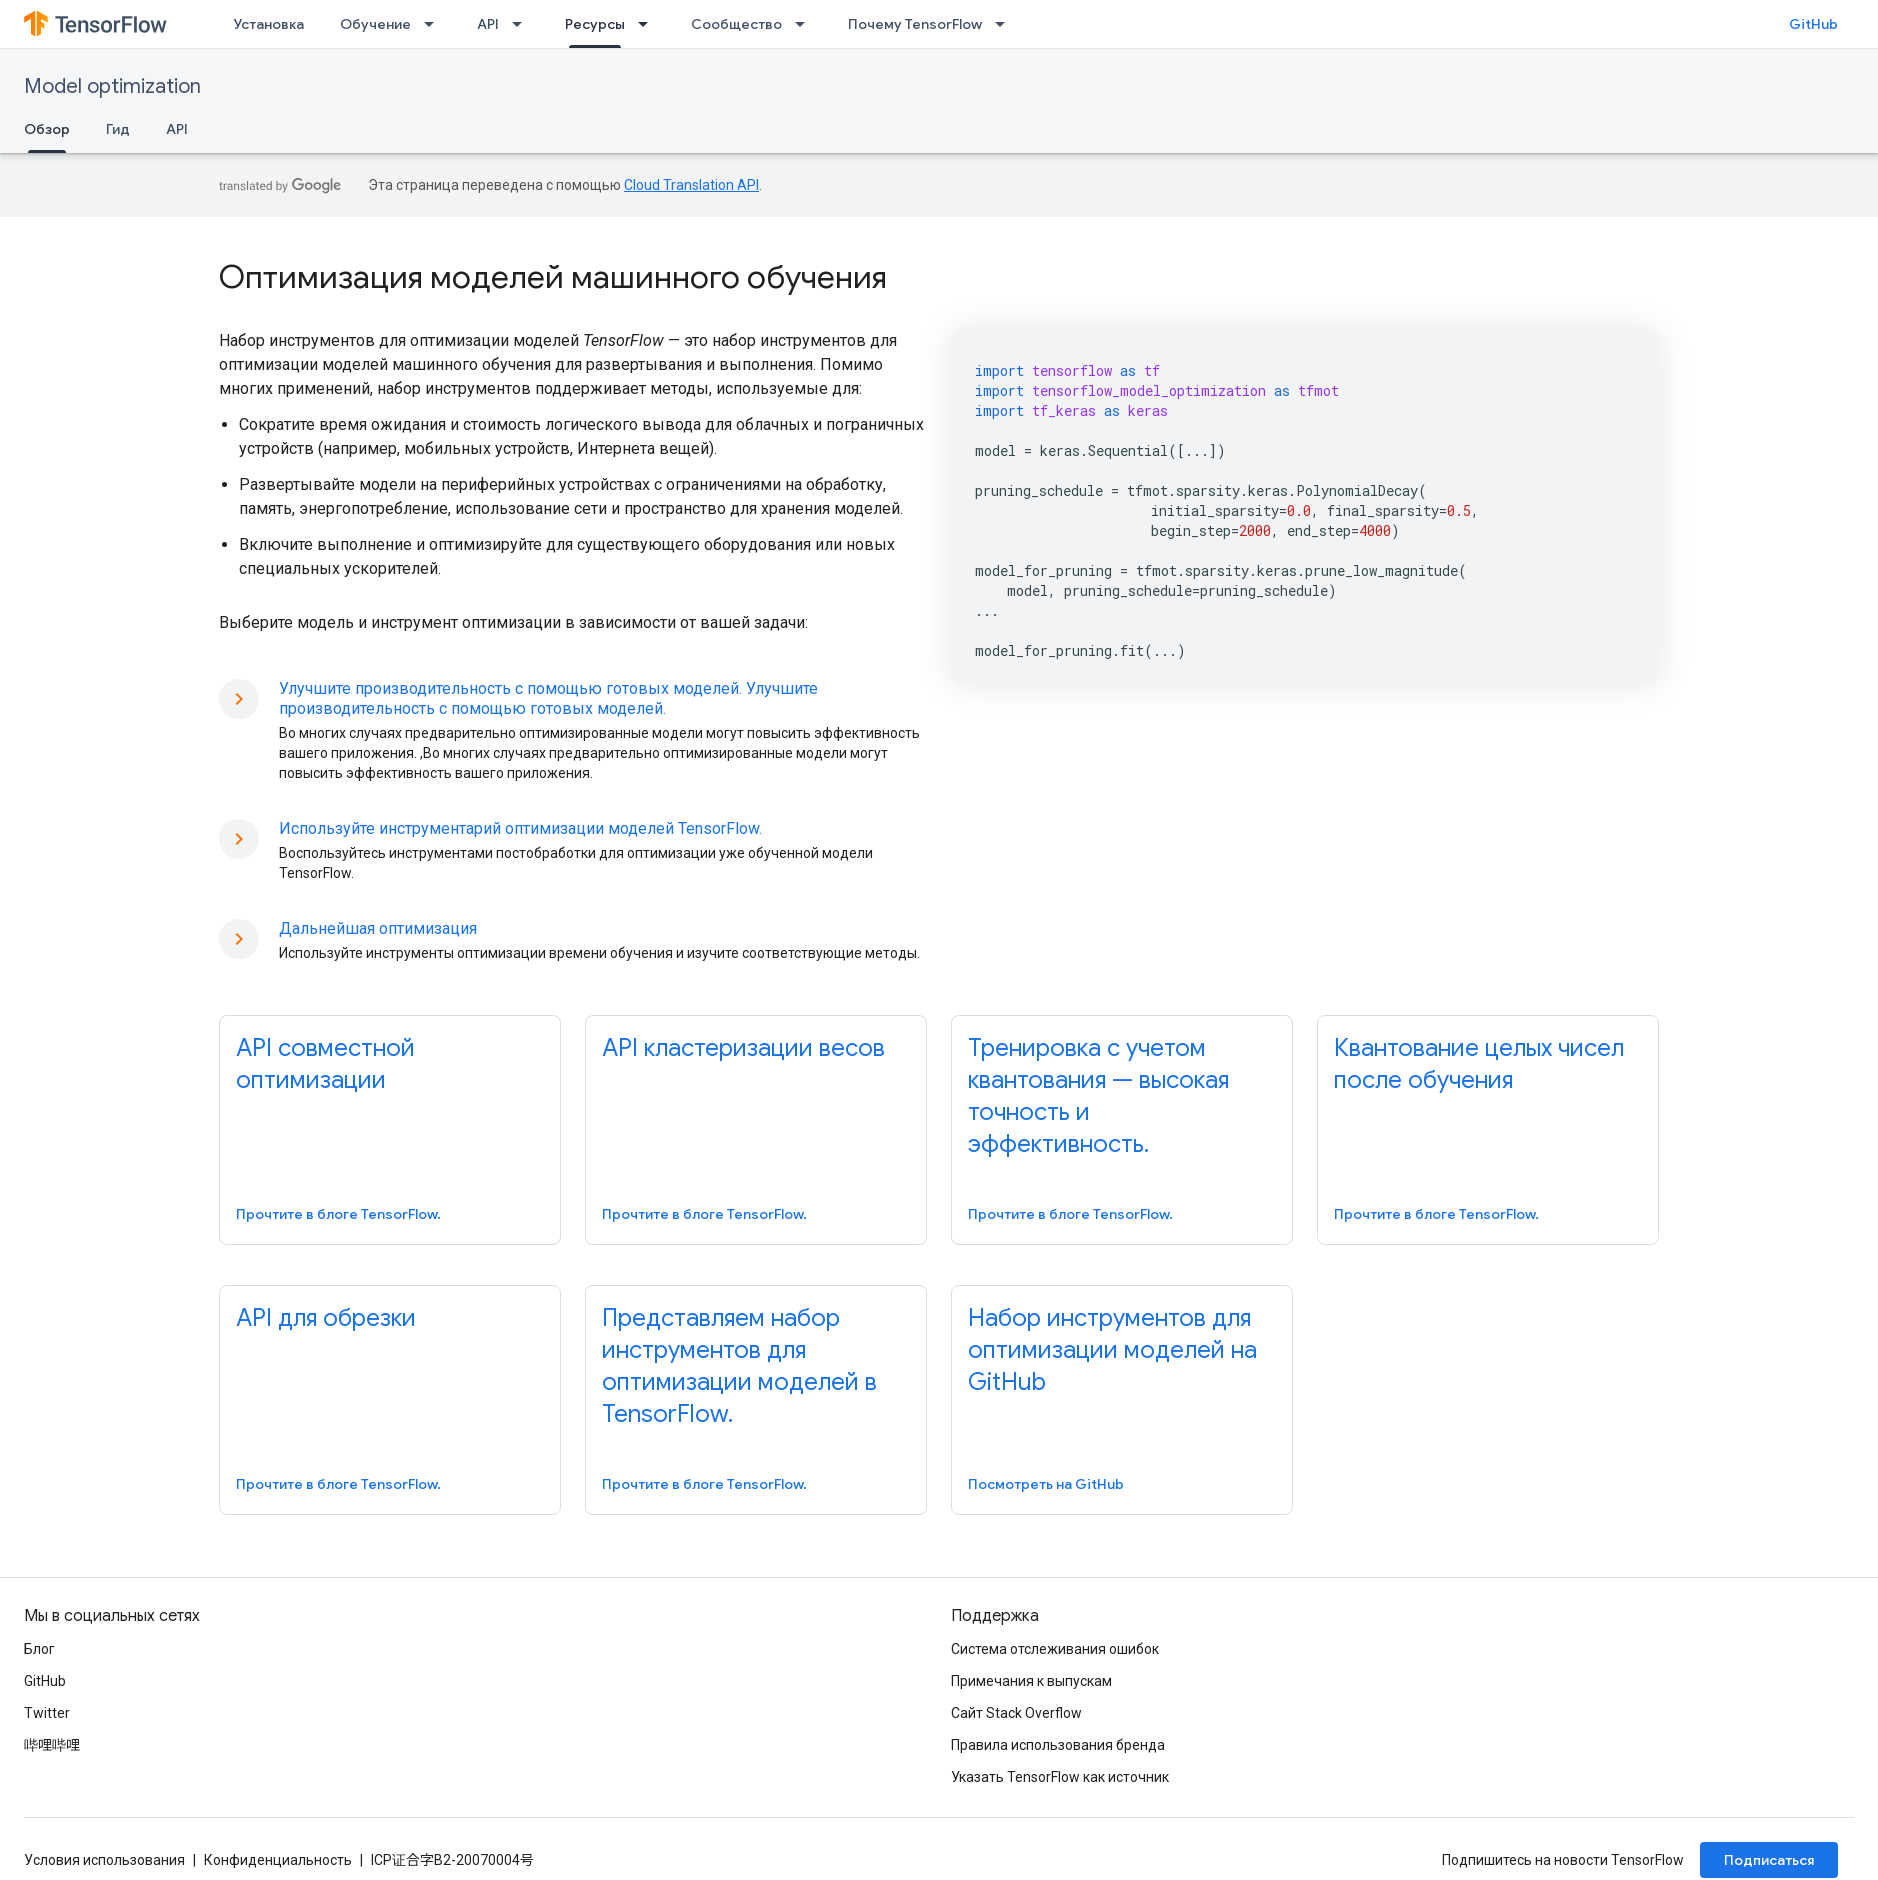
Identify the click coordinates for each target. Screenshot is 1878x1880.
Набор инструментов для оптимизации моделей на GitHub (1112, 1350)
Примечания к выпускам (1031, 1681)
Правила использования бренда (1058, 1745)
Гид (118, 129)
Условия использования (104, 1860)
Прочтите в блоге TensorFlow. (338, 1214)
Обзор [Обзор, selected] (47, 129)
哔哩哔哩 (52, 1745)
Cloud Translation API (691, 185)
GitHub (1813, 24)
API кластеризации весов (743, 1048)
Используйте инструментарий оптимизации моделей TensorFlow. (520, 828)
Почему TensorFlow (915, 24)
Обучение (375, 24)
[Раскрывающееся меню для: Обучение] (435, 24)
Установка (268, 24)
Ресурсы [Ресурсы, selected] (595, 24)
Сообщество (736, 24)
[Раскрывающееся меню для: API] (523, 24)
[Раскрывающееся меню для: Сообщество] (806, 24)
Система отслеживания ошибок (1055, 1649)
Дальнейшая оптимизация (378, 928)
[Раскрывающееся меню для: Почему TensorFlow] (1006, 24)
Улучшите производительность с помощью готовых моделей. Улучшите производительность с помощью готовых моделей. (548, 698)
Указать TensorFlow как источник (1060, 1777)
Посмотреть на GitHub (1046, 1484)
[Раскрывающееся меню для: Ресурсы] (649, 24)
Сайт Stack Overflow (1016, 1713)
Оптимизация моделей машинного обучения (553, 277)
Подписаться (1769, 1860)
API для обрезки (326, 1318)
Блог (39, 1649)
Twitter (47, 1713)
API (488, 24)
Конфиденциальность (278, 1860)
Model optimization (112, 86)
